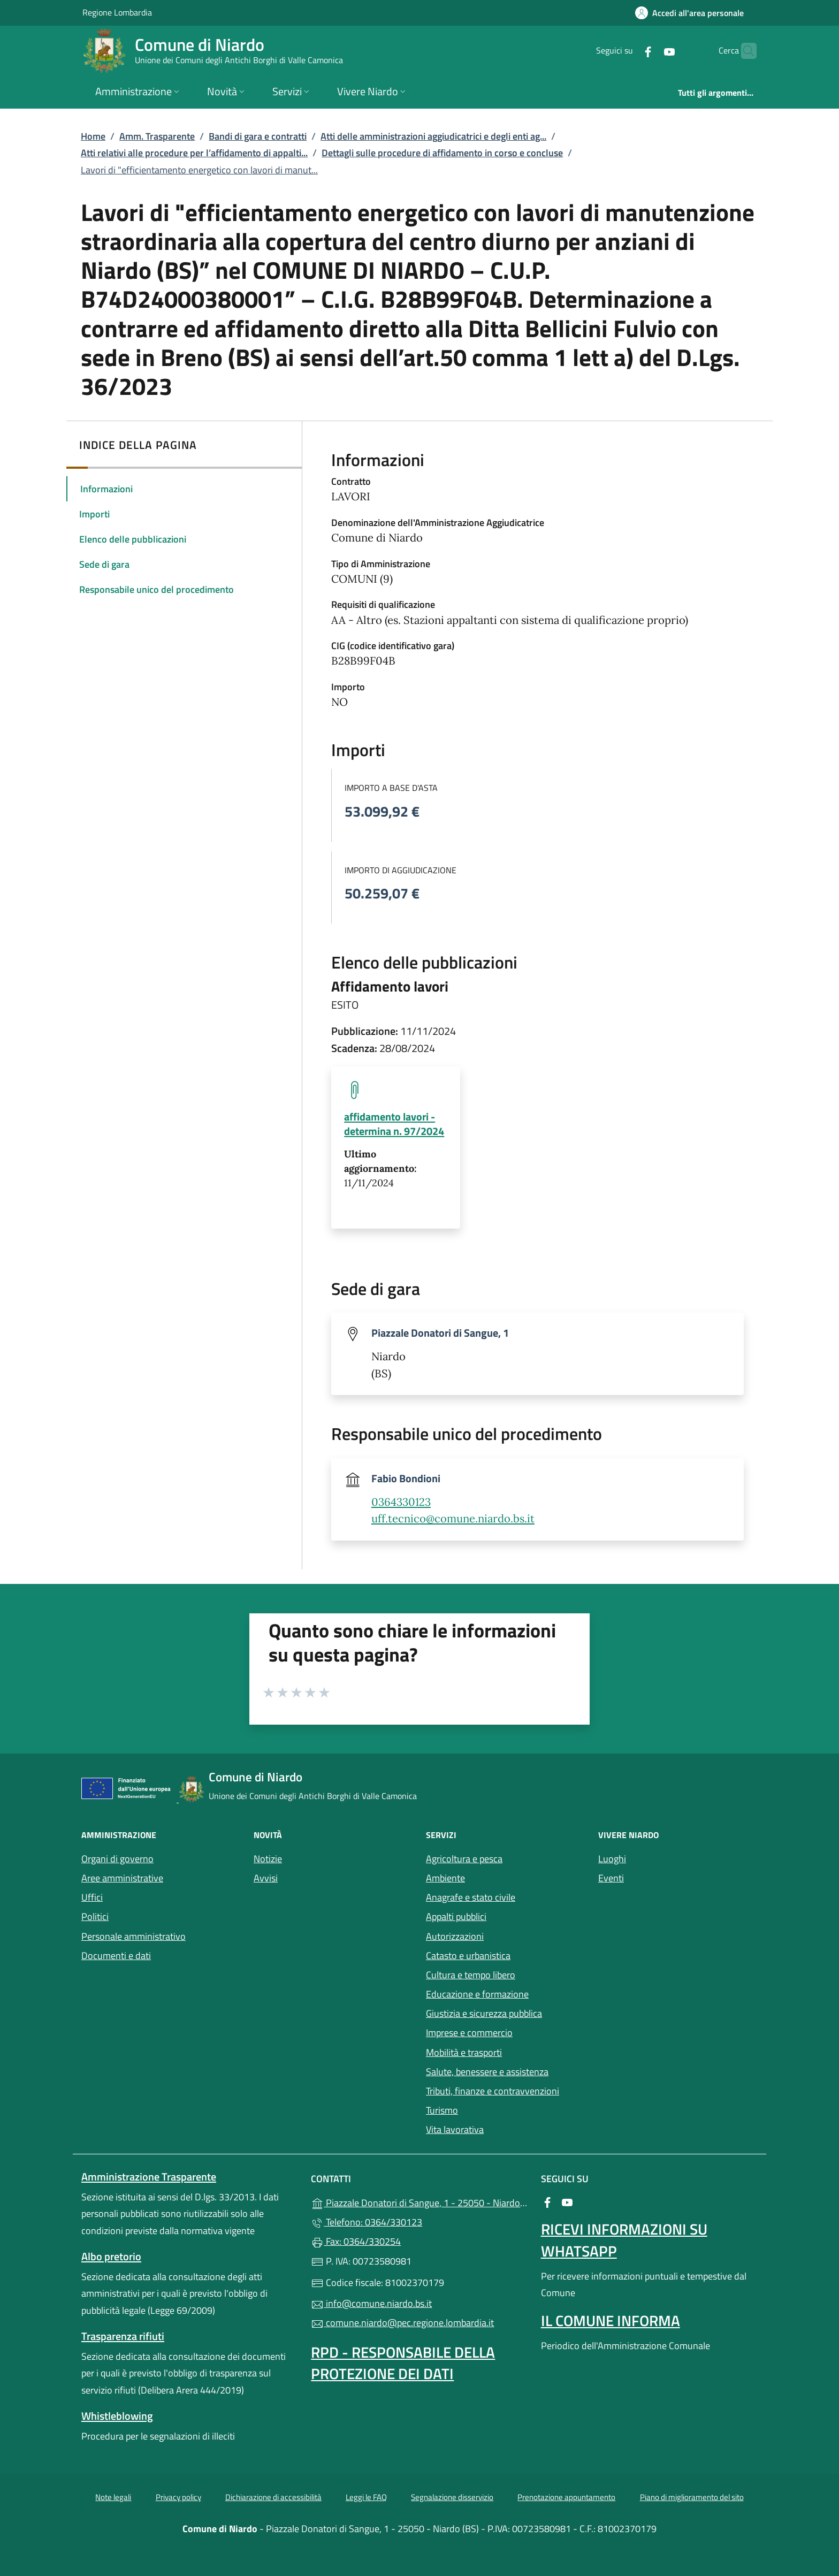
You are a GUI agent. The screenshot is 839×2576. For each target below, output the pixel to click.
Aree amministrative (122, 1878)
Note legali (113, 2497)
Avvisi (266, 1878)
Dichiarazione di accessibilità (273, 2497)
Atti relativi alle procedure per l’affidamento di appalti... (194, 153)
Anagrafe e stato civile (470, 1897)
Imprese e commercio (469, 2032)
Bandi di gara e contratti (258, 136)
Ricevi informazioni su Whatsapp (624, 2239)
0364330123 (401, 1502)
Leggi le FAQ (366, 2497)
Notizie (268, 1858)
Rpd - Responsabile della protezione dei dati (403, 2363)
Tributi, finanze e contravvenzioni (492, 2091)
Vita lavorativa (455, 2129)
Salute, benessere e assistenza (487, 2071)
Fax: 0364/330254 (356, 2241)
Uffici (92, 1897)
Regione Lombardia (117, 12)
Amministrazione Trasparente (148, 2176)
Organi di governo (117, 1858)
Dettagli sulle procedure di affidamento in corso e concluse (442, 153)
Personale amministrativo (133, 1936)
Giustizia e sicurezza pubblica (484, 2013)
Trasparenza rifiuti (122, 2336)
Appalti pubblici (456, 1916)
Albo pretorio (111, 2256)
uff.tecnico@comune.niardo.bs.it (453, 1519)
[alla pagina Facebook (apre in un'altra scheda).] (627, 50)
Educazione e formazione (477, 1994)
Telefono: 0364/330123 (366, 2222)
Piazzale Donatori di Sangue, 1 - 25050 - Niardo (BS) (419, 2201)
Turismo (442, 2110)
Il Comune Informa (610, 2320)
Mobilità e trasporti (464, 2052)
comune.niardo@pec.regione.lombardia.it (402, 2322)
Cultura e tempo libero (470, 1975)
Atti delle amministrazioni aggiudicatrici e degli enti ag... (433, 136)
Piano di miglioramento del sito (692, 2497)
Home (93, 136)
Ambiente (445, 1878)
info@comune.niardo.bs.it (371, 2303)
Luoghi (612, 1858)
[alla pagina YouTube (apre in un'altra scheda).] (648, 50)
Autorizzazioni (455, 1936)
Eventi (611, 1878)
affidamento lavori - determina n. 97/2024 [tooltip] (394, 1123)
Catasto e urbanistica (468, 1955)
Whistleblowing (117, 2415)
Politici (95, 1916)
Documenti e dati (116, 1955)
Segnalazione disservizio (452, 2497)
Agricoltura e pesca (464, 1858)
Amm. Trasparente (157, 136)
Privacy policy (178, 2497)
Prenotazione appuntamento (566, 2497)
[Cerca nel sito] (744, 51)
